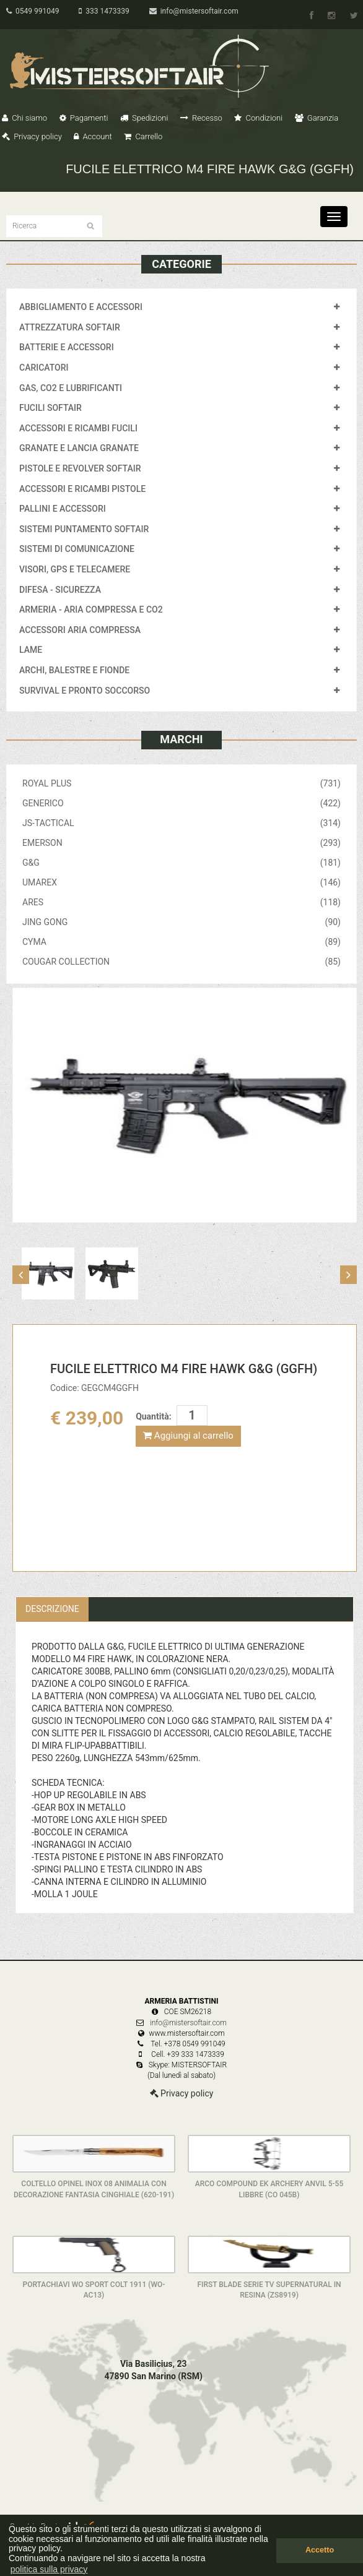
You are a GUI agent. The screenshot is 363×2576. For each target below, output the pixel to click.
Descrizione (52, 1609)
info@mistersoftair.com (193, 11)
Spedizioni (144, 118)
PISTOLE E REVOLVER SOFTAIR (80, 468)
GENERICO (181, 803)
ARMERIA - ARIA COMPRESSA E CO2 (91, 609)
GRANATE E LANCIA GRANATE (79, 448)
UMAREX (181, 882)
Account (93, 136)
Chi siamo (24, 118)
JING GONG (181, 922)
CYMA (181, 942)
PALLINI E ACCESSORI (62, 509)
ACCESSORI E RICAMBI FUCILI (78, 428)
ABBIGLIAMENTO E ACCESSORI (80, 307)
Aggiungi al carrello (188, 1435)
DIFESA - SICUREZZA (60, 590)
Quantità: (153, 1416)
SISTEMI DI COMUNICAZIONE (76, 549)
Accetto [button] (319, 2550)
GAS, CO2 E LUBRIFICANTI (70, 388)
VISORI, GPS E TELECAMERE (74, 569)
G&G (181, 862)
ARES (181, 902)
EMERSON (181, 843)
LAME (30, 650)
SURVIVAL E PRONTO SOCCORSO (84, 691)
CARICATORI (44, 368)
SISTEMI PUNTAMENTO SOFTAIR (84, 529)
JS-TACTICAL (181, 823)
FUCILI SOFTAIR (50, 408)
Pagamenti (83, 118)
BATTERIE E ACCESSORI (66, 347)
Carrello (143, 136)
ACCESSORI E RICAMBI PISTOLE (82, 489)
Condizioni (258, 118)
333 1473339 (104, 11)
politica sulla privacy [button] (49, 2569)
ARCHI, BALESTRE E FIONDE (74, 670)
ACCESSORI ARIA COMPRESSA (80, 630)
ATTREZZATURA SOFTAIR (69, 327)
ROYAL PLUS (181, 783)
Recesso (201, 118)
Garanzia (316, 118)
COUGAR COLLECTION (181, 961)
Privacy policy (32, 136)
